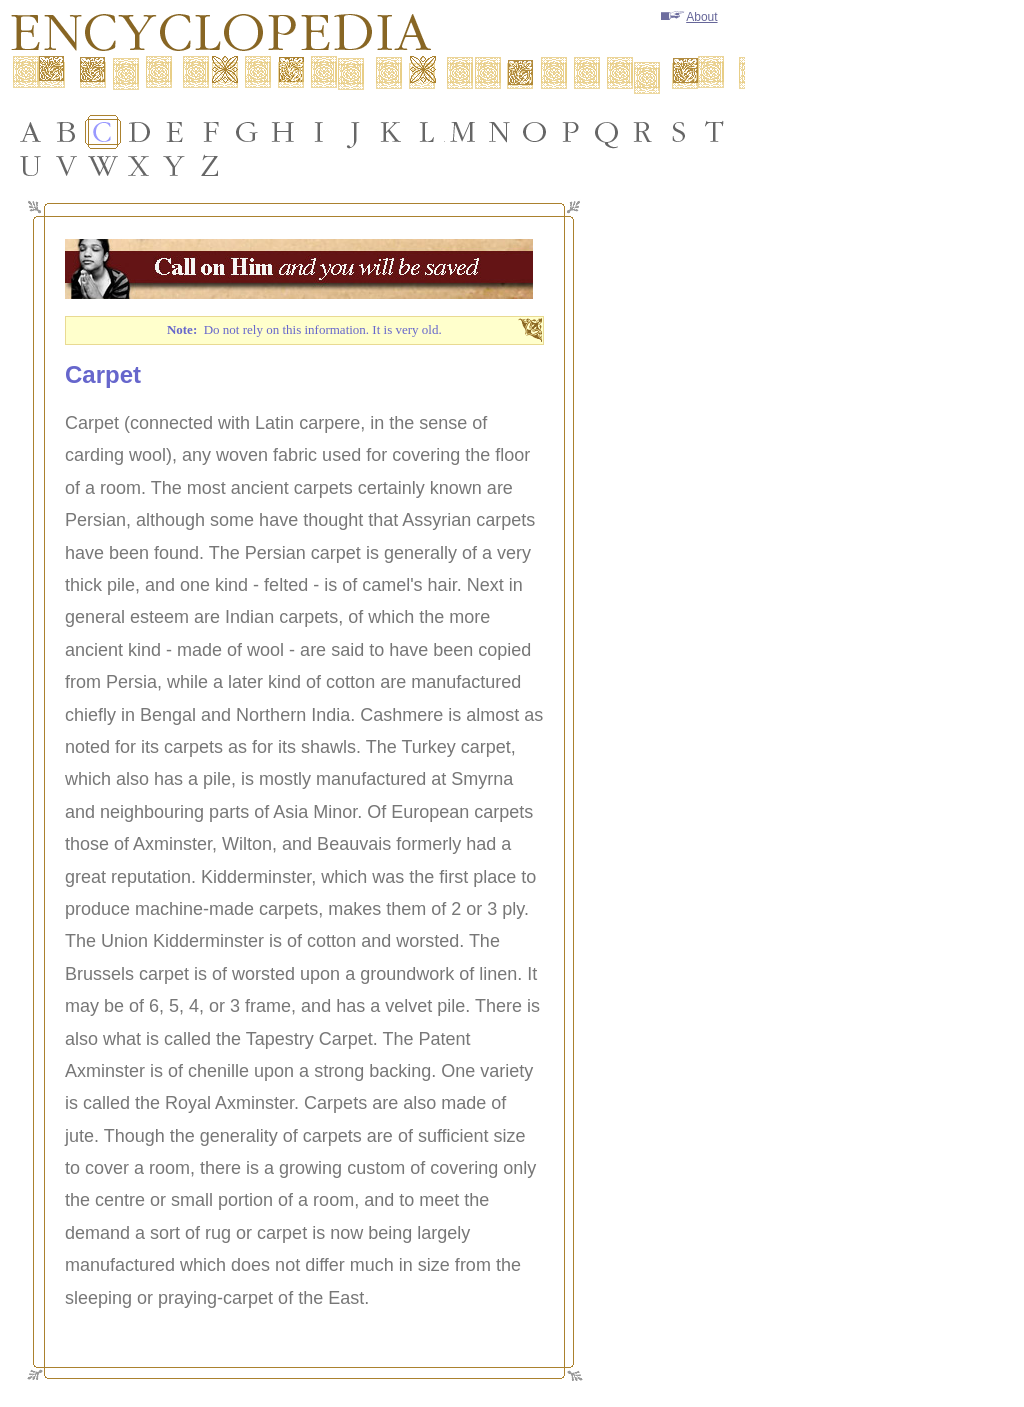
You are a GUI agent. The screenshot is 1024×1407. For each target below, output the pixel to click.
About (689, 17)
